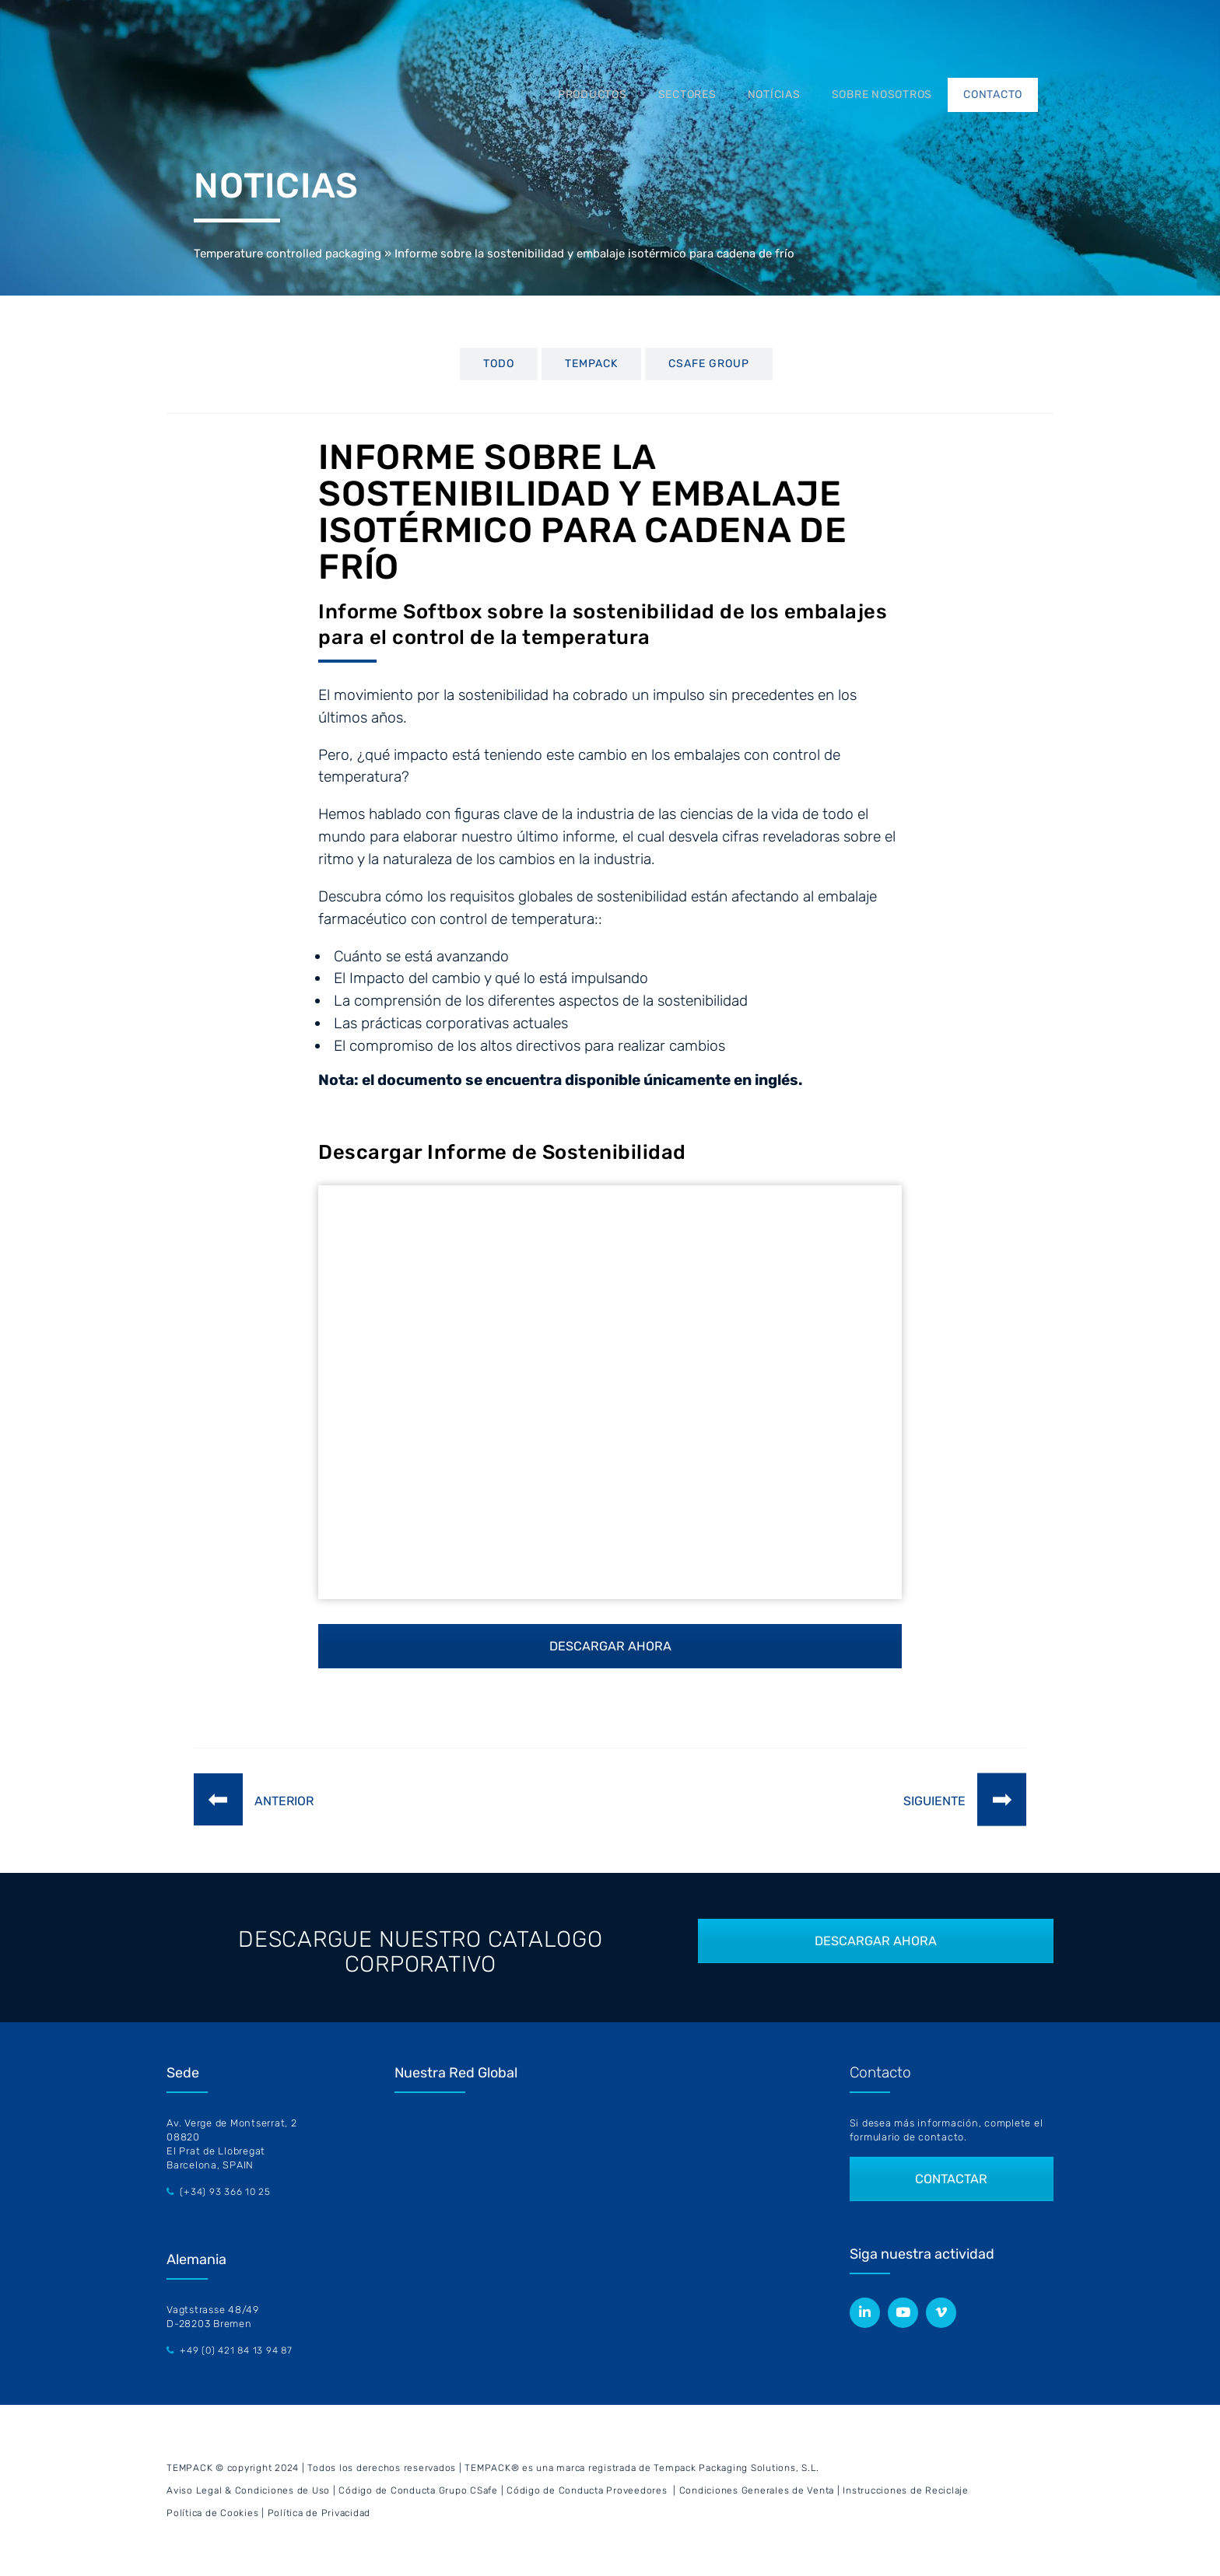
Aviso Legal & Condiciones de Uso (248, 2490)
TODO (498, 363)
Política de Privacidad (319, 2513)
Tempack (591, 363)
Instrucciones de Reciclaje (906, 2490)
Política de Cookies (212, 2513)
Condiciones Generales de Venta (757, 2490)
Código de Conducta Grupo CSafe (418, 2490)
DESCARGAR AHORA (610, 1646)
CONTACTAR (951, 2179)
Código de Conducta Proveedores (587, 2490)
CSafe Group (708, 363)
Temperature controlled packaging (287, 254)
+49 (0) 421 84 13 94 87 (236, 2350)
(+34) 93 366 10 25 (225, 2191)
